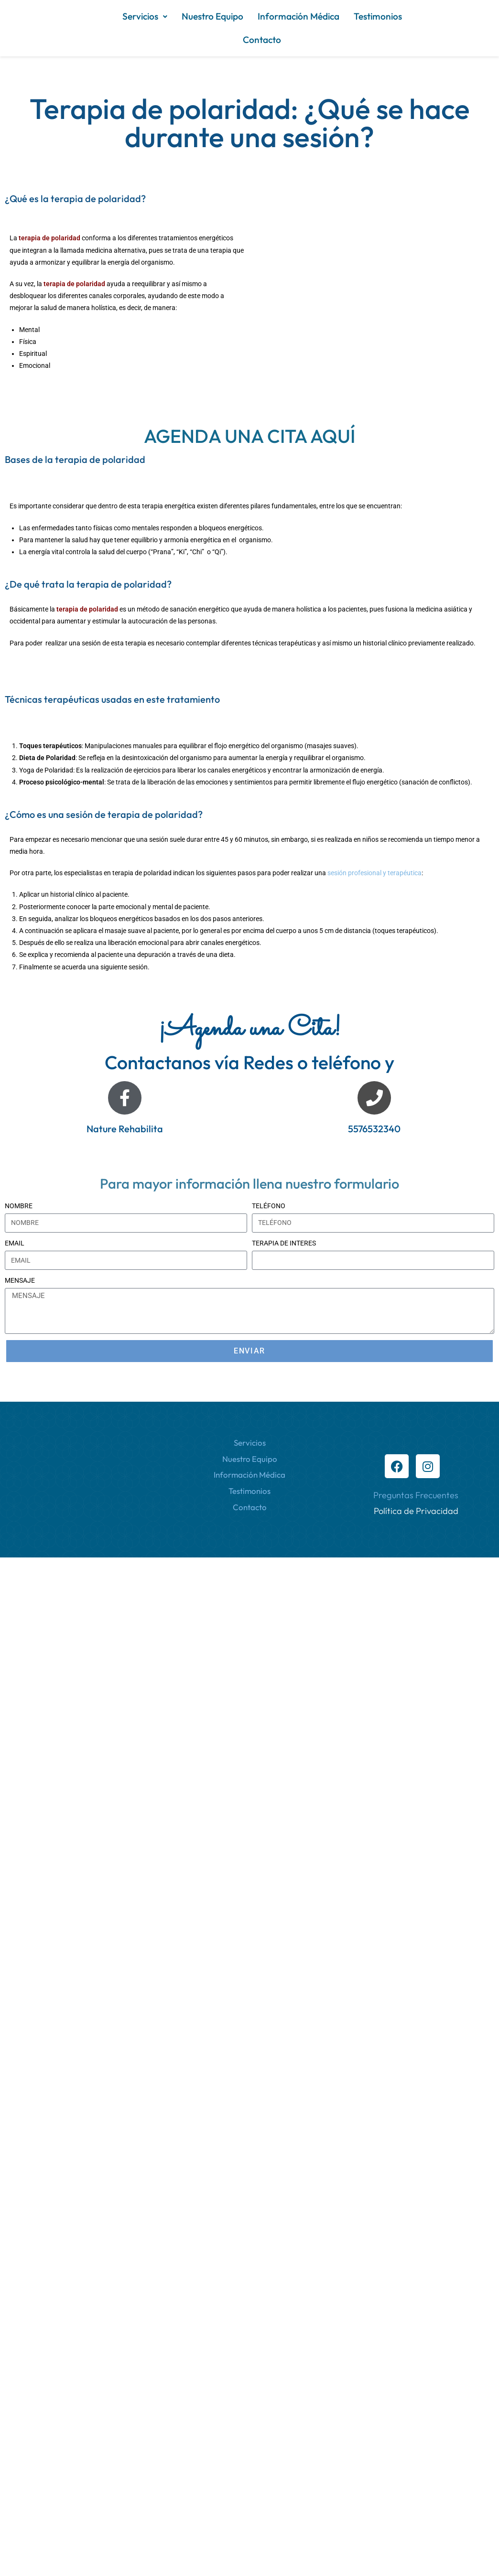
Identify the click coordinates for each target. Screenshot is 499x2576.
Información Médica (298, 16)
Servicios (144, 16)
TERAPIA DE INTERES (284, 1243)
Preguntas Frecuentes (415, 1495)
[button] (144, 16)
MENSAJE (20, 1280)
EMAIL (14, 1243)
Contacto (262, 39)
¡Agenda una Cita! (249, 1029)
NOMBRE (19, 1206)
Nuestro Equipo (212, 16)
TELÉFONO (268, 1206)
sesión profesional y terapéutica (374, 873)
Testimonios (378, 16)
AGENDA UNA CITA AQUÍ (249, 436)
